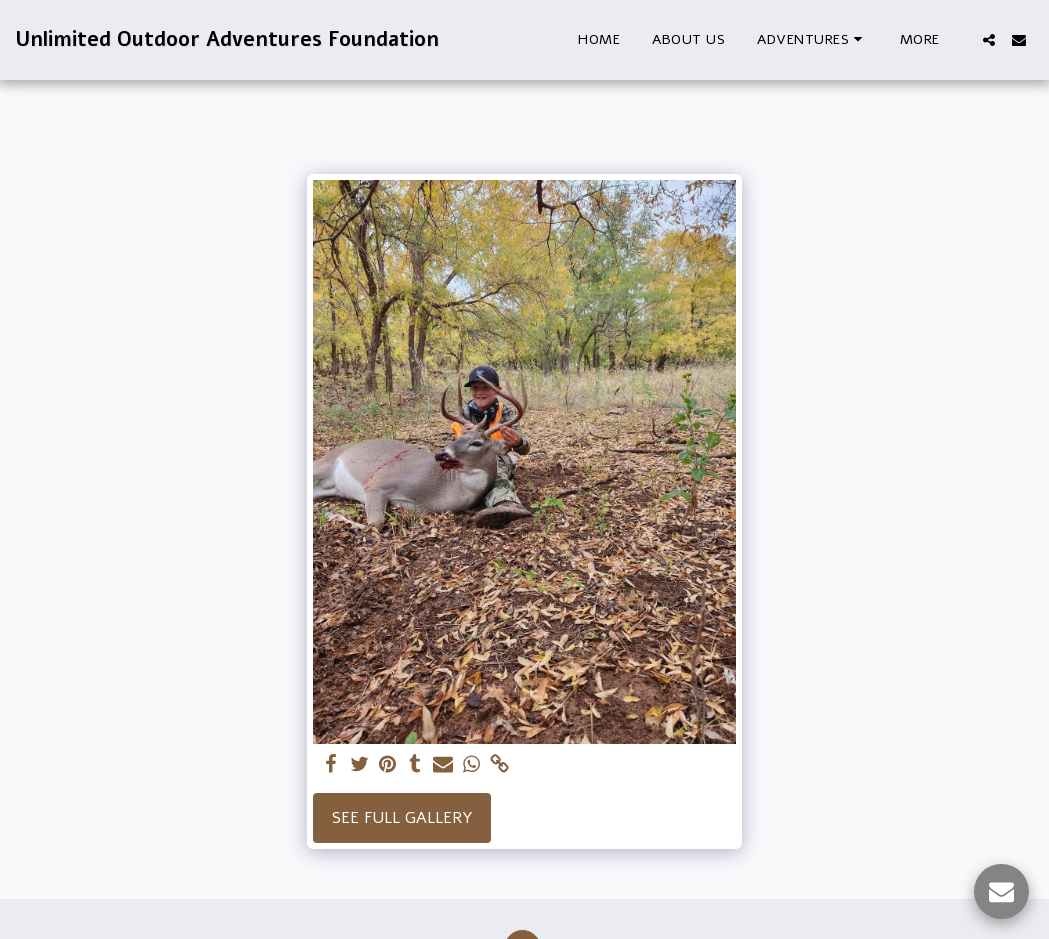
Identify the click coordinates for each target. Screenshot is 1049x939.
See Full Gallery (402, 818)
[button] (812, 39)
